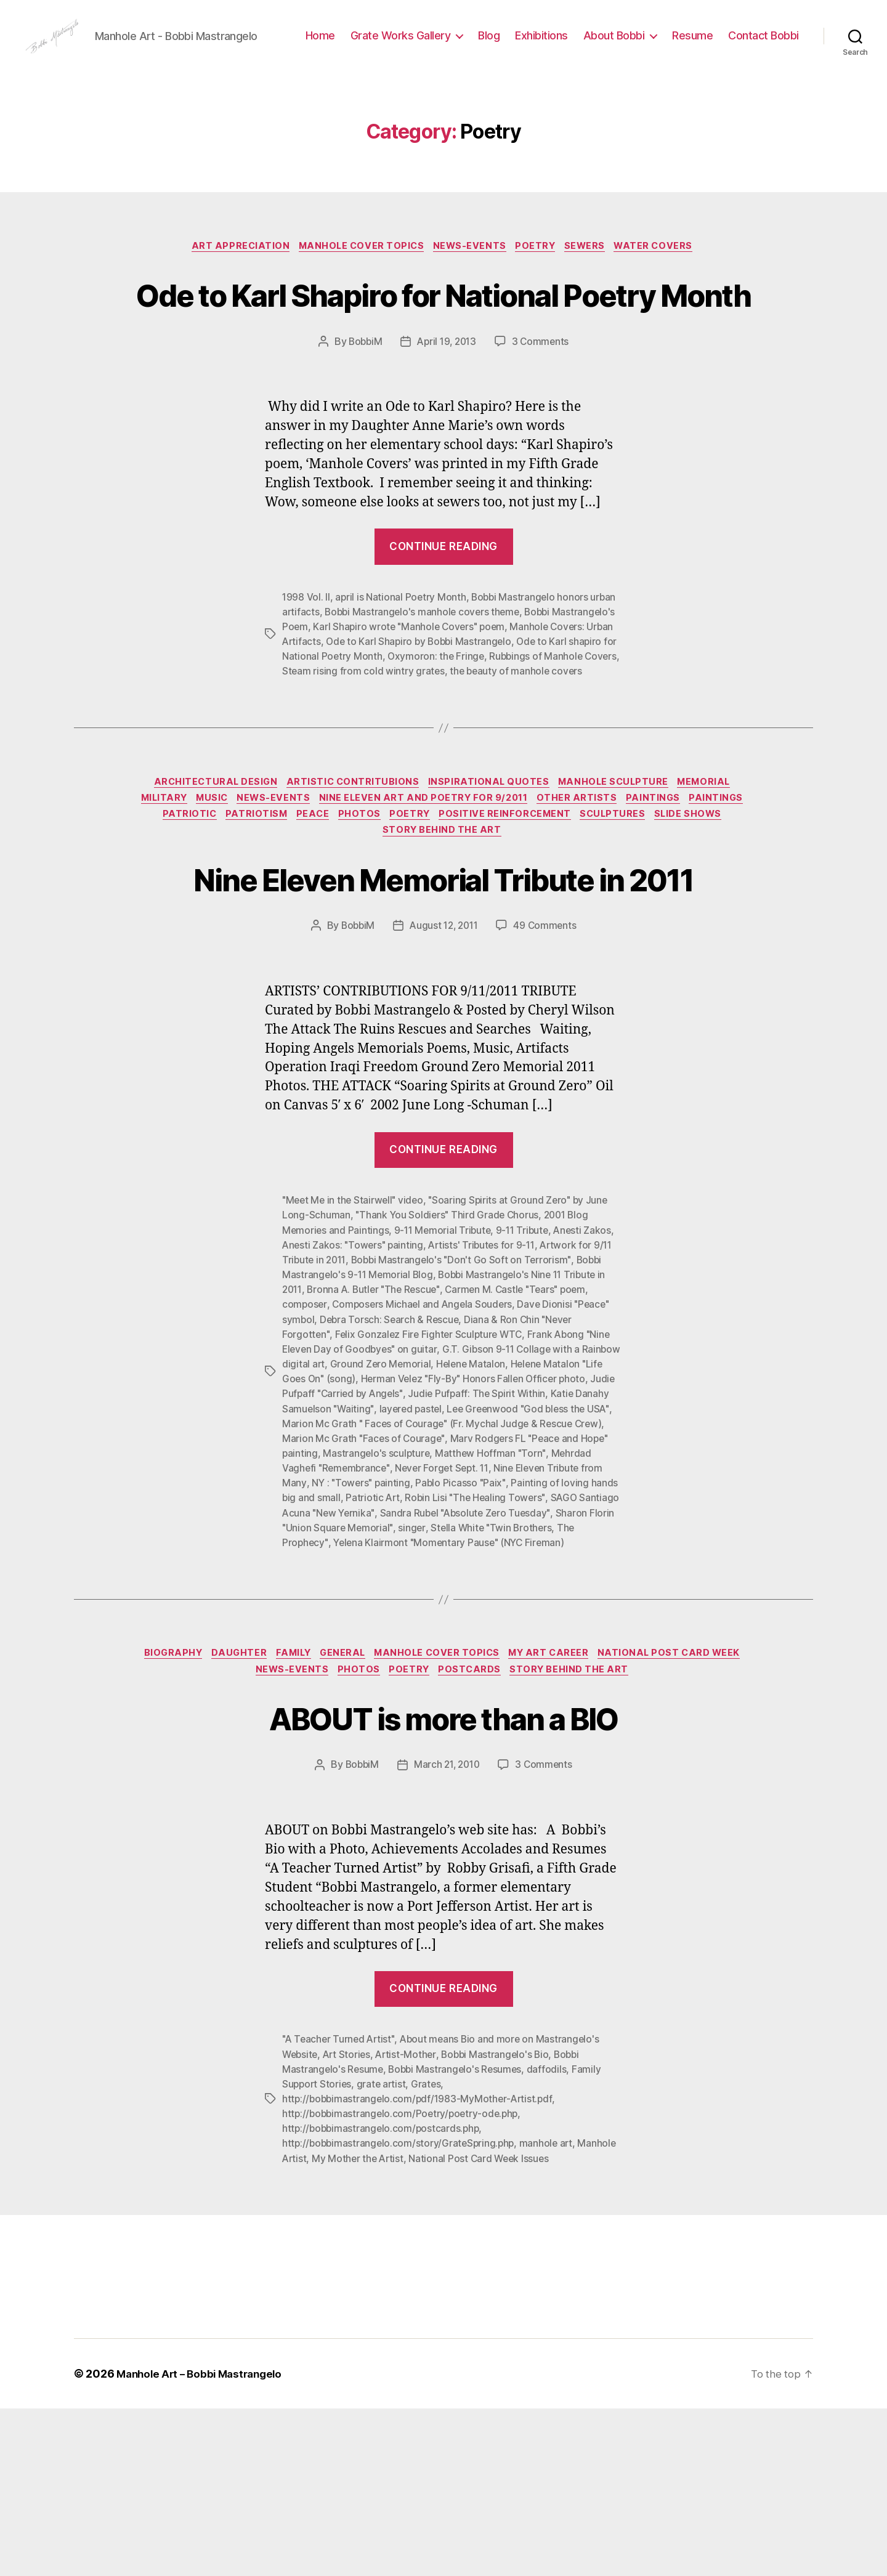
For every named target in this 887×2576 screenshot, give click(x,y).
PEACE (381, 918)
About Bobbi (700, 45)
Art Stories (350, 2222)
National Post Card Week (242, 1837)
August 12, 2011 (444, 1077)
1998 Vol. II (306, 681)
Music (239, 899)
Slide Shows (377, 936)
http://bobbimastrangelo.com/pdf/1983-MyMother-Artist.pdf (419, 2267)
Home (406, 45)
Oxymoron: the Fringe (507, 740)
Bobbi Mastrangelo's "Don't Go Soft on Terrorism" (465, 1411)
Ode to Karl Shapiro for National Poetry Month (443, 354)
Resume (778, 45)
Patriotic (250, 918)
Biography (238, 1819)
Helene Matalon (514, 1515)
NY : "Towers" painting (476, 1633)
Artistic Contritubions (350, 882)
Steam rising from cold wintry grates (443, 755)
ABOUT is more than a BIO (443, 1884)
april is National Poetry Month (402, 681)
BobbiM (362, 425)
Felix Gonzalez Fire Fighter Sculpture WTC (431, 1485)
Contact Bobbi (763, 63)
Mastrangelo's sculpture (517, 1603)
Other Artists (618, 899)
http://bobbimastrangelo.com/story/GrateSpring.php (400, 2311)
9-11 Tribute (527, 1381)
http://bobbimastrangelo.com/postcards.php (383, 2296)
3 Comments (543, 425)
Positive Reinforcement (585, 918)
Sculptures (698, 918)
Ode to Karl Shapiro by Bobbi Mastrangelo (488, 725)
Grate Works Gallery (486, 45)
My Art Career (638, 1819)
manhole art (551, 2311)
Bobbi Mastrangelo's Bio (502, 2222)
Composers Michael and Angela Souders (424, 1455)
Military (185, 899)
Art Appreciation (230, 284)
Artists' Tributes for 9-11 (486, 1396)
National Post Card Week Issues (524, 2326)
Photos (431, 918)
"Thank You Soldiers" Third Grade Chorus (448, 1367)
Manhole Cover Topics (357, 284)
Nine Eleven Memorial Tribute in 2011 (443, 1006)
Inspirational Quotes (490, 882)
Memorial (716, 882)
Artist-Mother (410, 2222)
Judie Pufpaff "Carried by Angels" (425, 1544)
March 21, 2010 (447, 1933)
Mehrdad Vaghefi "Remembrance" (434, 1618)
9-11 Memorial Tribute (445, 1381)
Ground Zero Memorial (422, 1515)
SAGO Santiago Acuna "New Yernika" (445, 1662)
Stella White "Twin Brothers (344, 1692)
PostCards (553, 1837)
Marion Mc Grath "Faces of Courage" (473, 1588)
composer (305, 1455)
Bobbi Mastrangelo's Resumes (458, 2237)
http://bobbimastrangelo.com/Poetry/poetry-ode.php (403, 2281)
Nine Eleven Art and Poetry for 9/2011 (459, 899)
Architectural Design (207, 882)
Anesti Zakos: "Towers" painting (354, 1396)
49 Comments (548, 1077)
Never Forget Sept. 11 (564, 1618)
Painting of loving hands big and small (398, 1648)
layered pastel (508, 1559)
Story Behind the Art (484, 936)
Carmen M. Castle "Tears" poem (524, 1441)
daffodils (552, 2237)
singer (593, 1677)
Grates (430, 2252)
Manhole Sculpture (620, 882)
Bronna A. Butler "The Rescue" (377, 1441)
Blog (575, 45)
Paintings (698, 899)
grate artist (383, 2252)
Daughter (308, 1819)
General (420, 1819)
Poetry (539, 284)
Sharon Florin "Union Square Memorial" (487, 1677)
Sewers (593, 284)
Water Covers (666, 284)
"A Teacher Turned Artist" (340, 2207)
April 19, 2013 (447, 425)
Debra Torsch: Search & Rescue (391, 1470)
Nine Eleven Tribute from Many (351, 1633)
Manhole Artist (315, 2326)
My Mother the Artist (401, 2326)
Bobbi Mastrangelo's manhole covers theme (424, 696)
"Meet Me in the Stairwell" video (354, 1352)
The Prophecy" (445, 1692)
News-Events (470, 284)
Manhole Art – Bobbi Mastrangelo (203, 2541)
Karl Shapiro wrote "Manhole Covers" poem (478, 711)
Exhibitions (627, 45)
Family (366, 1819)
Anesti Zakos (589, 1381)
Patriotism (321, 918)
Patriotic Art (515, 1648)
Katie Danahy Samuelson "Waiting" (393, 1559)
